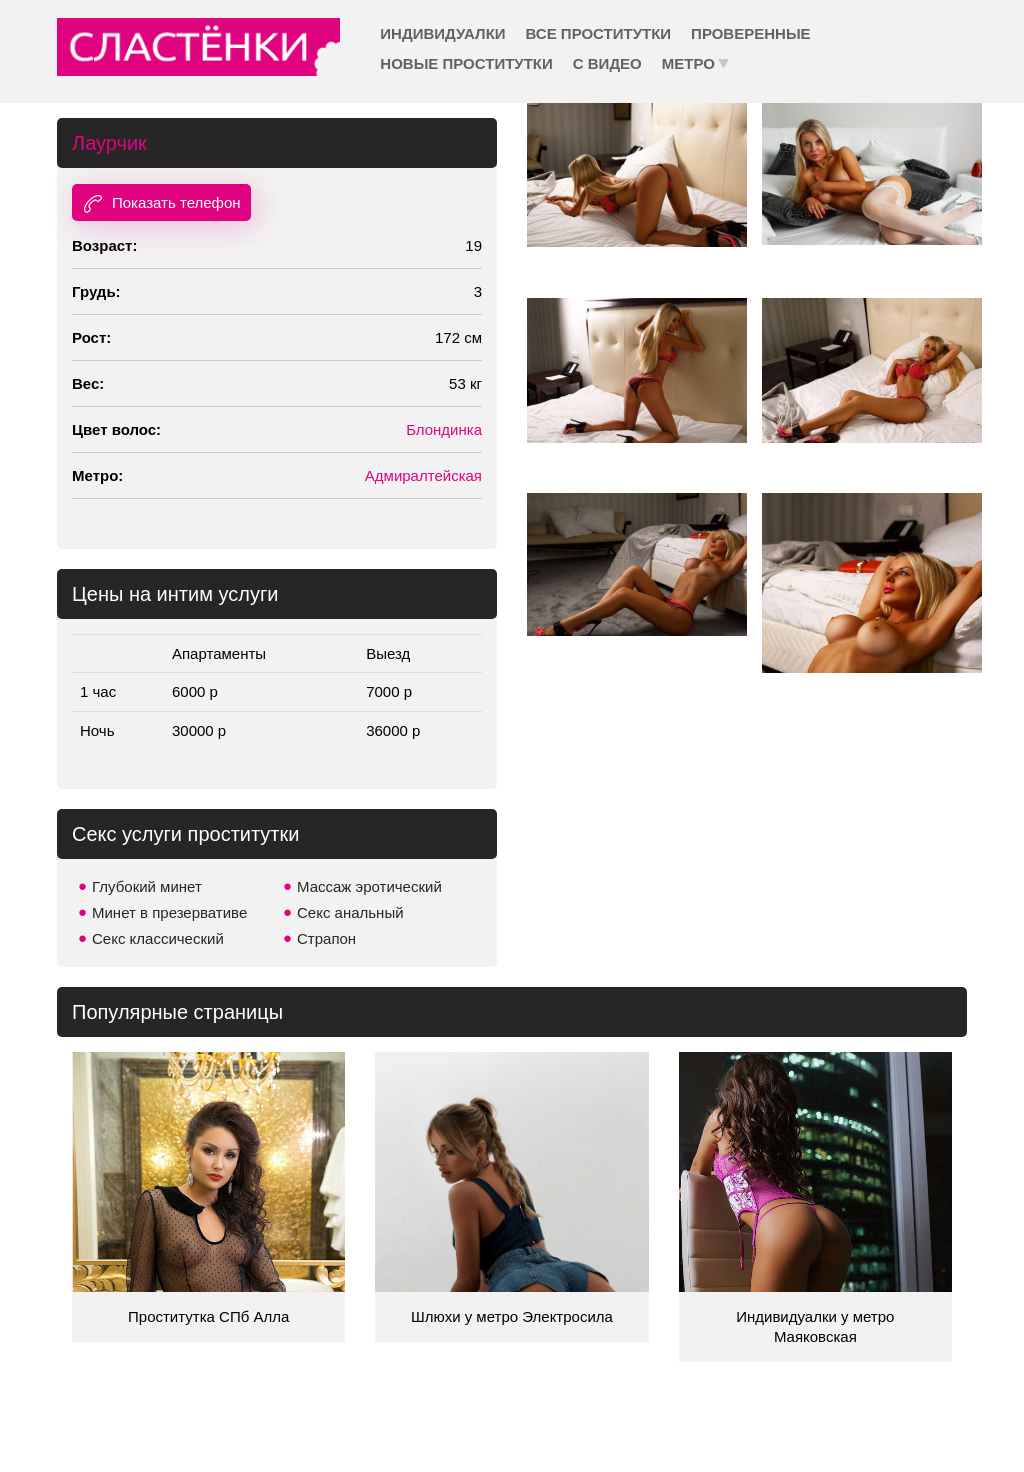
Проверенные (750, 33)
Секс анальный (350, 912)
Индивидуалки (442, 33)
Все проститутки (599, 33)
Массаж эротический (369, 886)
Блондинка (444, 429)
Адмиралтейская (423, 475)
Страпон (326, 938)
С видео (607, 63)
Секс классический (158, 938)
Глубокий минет (147, 886)
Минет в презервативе (169, 912)
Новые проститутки (466, 63)
